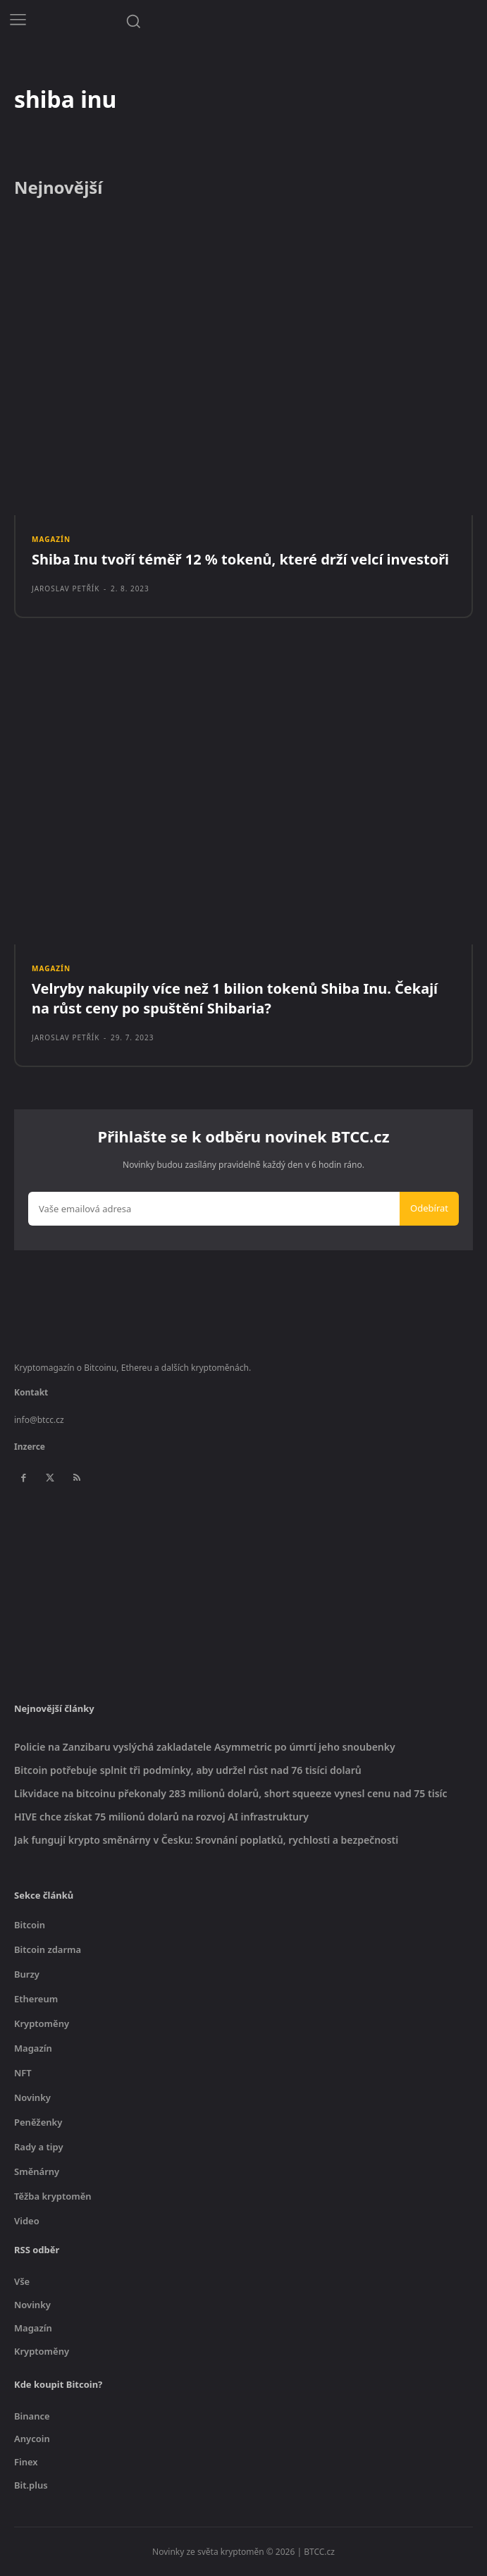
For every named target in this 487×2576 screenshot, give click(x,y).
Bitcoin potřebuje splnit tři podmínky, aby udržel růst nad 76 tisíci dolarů (188, 1770)
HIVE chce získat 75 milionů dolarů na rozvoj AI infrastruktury (161, 1816)
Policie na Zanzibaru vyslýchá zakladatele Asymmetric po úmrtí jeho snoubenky (204, 1747)
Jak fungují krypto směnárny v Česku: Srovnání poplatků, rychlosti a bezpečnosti (206, 1840)
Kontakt (31, 1392)
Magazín (51, 539)
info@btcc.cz (39, 1420)
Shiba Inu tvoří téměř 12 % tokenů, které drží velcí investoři (240, 559)
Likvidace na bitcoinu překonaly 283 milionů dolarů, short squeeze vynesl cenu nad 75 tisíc (231, 1793)
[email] (214, 1209)
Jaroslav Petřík (65, 588)
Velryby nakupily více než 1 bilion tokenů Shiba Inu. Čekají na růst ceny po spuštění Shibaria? (235, 998)
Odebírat (429, 1208)
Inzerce (29, 1447)
